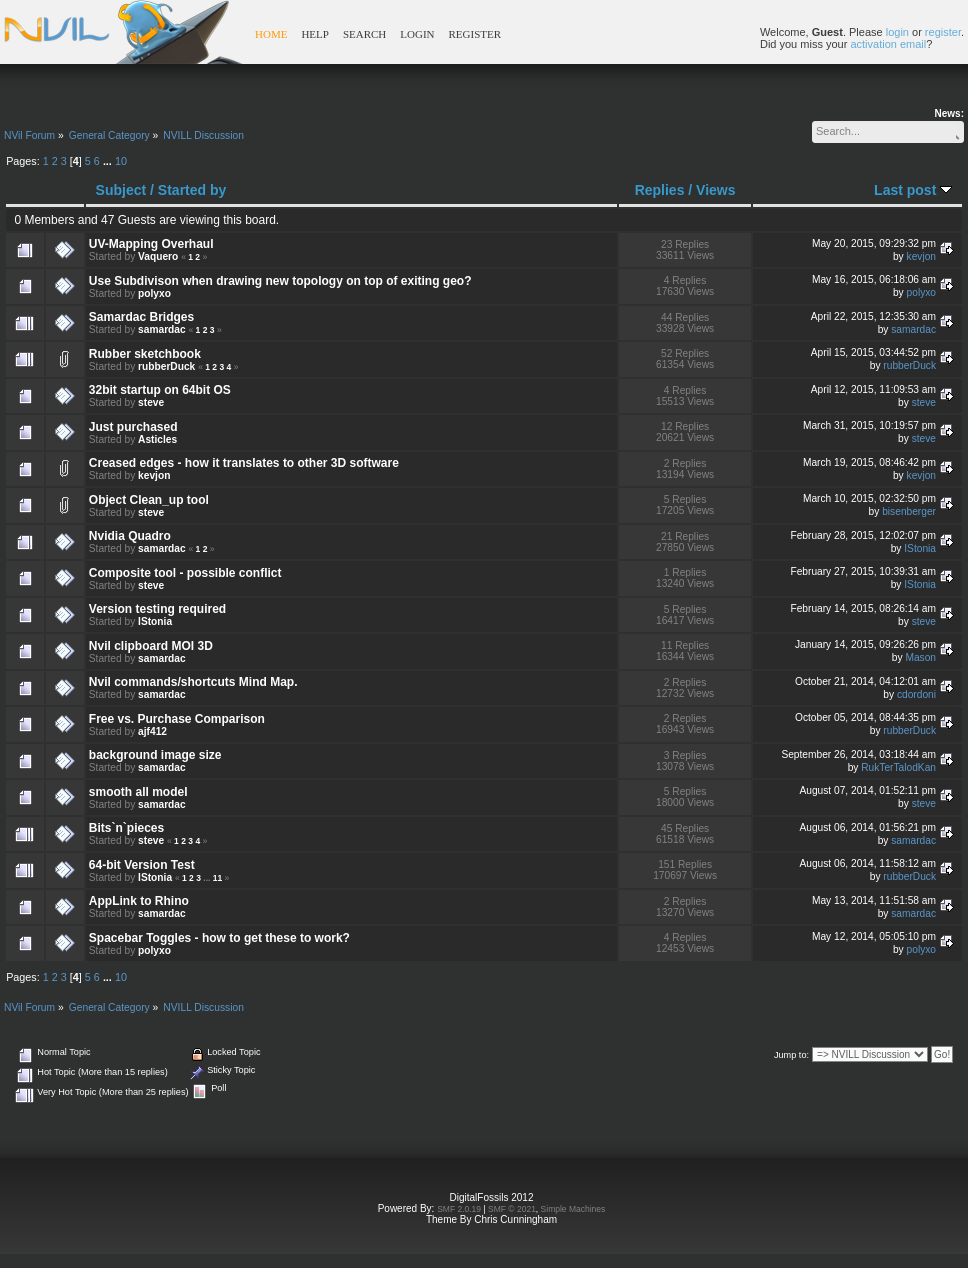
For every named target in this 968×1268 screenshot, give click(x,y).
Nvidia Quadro (130, 536)
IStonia (920, 548)
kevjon (921, 256)
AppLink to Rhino (139, 901)
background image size (155, 755)
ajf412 (152, 731)
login (897, 32)
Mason (920, 657)
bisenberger (909, 511)
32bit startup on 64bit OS (160, 390)
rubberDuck (166, 366)
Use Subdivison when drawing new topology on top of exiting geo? (280, 281)
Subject (121, 190)
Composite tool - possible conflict (185, 573)
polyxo (154, 293)
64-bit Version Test (142, 865)
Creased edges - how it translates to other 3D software (244, 463)
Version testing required (157, 609)
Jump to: (791, 1055)
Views (715, 190)
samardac (162, 329)
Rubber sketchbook (145, 354)
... (109, 161)
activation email (888, 44)
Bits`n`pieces (126, 828)
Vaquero (158, 256)
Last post (913, 190)
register (943, 32)
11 (217, 878)
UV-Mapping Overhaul (151, 244)
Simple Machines (573, 1209)
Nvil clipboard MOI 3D (151, 646)
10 (121, 161)
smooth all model (138, 792)
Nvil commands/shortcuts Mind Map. (193, 682)
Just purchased (133, 427)
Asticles (157, 439)
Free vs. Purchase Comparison (177, 719)
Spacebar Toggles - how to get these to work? (219, 938)
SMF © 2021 (512, 1209)
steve (151, 402)
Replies (660, 190)
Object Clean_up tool (149, 500)
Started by (192, 190)
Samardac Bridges (141, 317)
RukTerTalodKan (898, 767)
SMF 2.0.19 (459, 1209)
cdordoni (916, 694)
